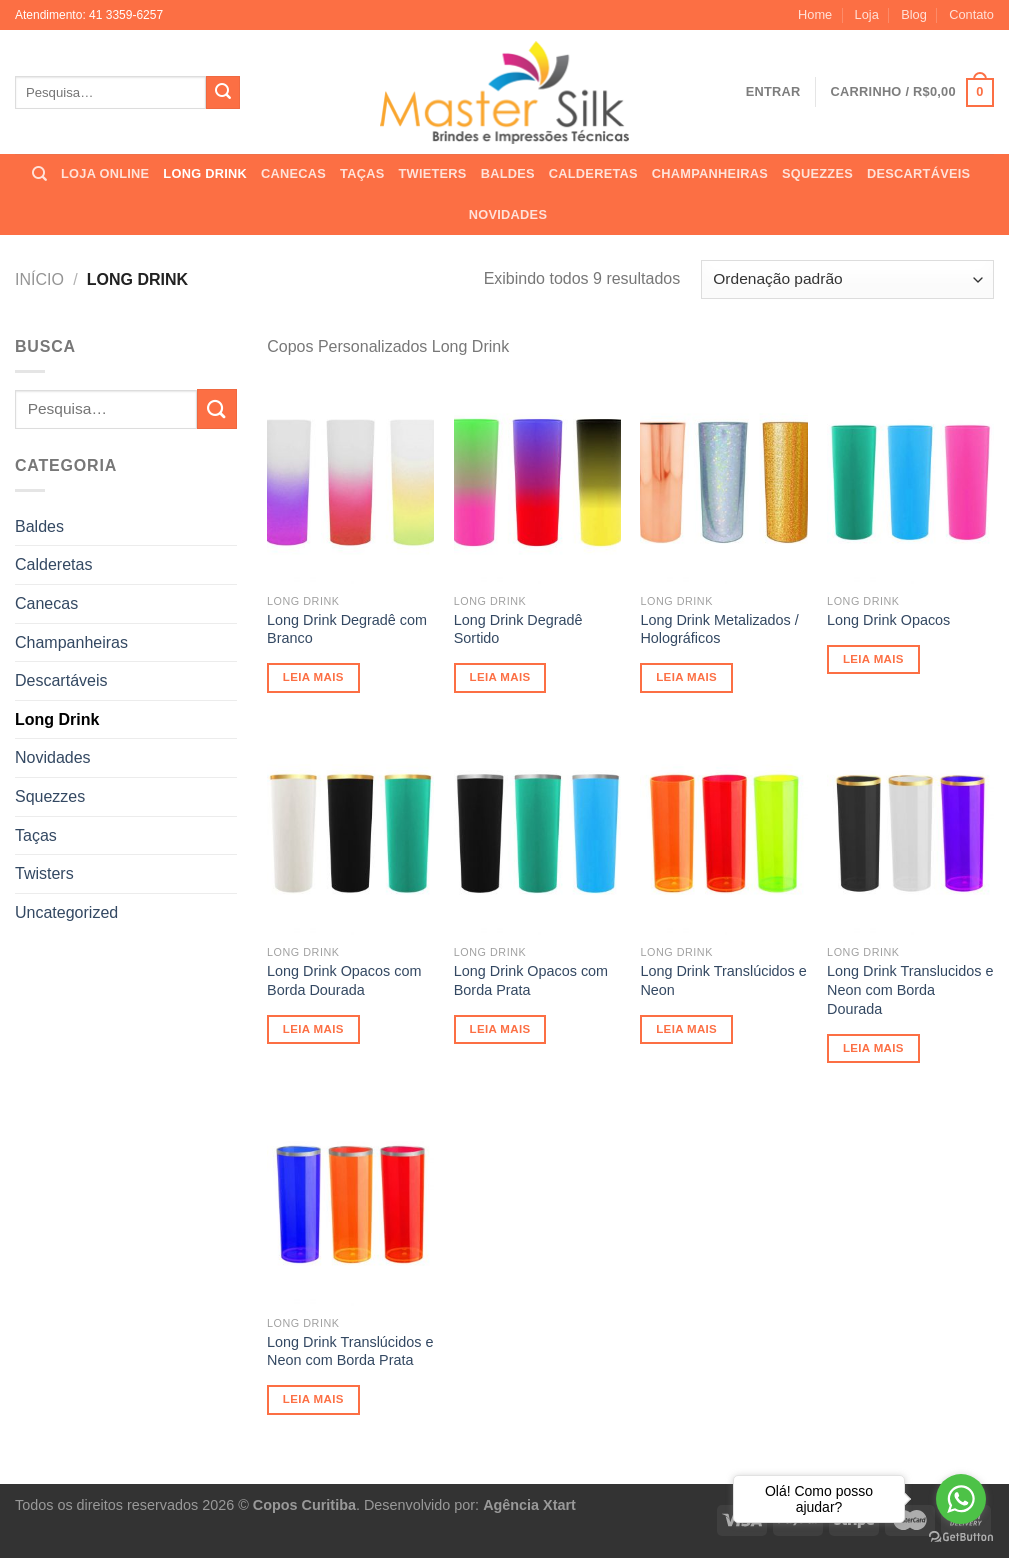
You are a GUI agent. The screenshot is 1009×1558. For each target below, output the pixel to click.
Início (39, 279)
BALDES (508, 173)
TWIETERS (432, 173)
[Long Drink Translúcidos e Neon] (723, 833)
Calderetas (53, 564)
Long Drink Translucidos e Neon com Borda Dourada (910, 989)
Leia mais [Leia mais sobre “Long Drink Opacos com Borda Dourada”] (313, 1029)
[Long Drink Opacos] (910, 482)
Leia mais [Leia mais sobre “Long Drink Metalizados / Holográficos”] (686, 677)
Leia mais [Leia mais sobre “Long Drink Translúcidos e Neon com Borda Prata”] (313, 1399)
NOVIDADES (508, 214)
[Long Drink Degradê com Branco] (350, 482)
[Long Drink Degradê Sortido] (537, 482)
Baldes (39, 526)
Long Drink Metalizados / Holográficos (719, 629)
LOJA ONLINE (105, 173)
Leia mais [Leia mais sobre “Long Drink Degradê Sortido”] (500, 677)
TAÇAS (362, 173)
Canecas (46, 603)
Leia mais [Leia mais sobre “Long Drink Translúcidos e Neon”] (686, 1029)
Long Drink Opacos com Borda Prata (531, 980)
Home (815, 14)
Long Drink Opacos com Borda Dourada (344, 980)
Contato (971, 14)
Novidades (53, 757)
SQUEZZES (817, 173)
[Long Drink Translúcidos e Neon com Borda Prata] (350, 1204)
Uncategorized (66, 912)
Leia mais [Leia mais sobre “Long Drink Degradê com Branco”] (313, 677)
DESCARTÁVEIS (918, 173)
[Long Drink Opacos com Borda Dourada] (350, 833)
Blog (914, 14)
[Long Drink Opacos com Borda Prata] (537, 833)
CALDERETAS (593, 173)
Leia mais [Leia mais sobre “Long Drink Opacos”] (873, 659)
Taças (36, 835)
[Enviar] (223, 93)
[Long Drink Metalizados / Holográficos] (723, 482)
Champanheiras (71, 642)
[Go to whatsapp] (961, 1499)
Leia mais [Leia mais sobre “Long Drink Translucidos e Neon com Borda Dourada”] (873, 1048)
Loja (867, 14)
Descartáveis (61, 680)
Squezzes (50, 796)
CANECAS (293, 173)
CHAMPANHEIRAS (710, 173)
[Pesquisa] (39, 174)
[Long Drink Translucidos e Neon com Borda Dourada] (910, 833)
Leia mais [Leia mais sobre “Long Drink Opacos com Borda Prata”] (500, 1029)
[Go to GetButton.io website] (961, 1537)
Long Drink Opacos (888, 620)
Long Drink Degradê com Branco (347, 629)
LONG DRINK (205, 173)
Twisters (44, 873)
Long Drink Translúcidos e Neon (723, 980)
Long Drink (57, 719)
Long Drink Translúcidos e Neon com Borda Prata (350, 1351)
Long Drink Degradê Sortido (518, 629)
